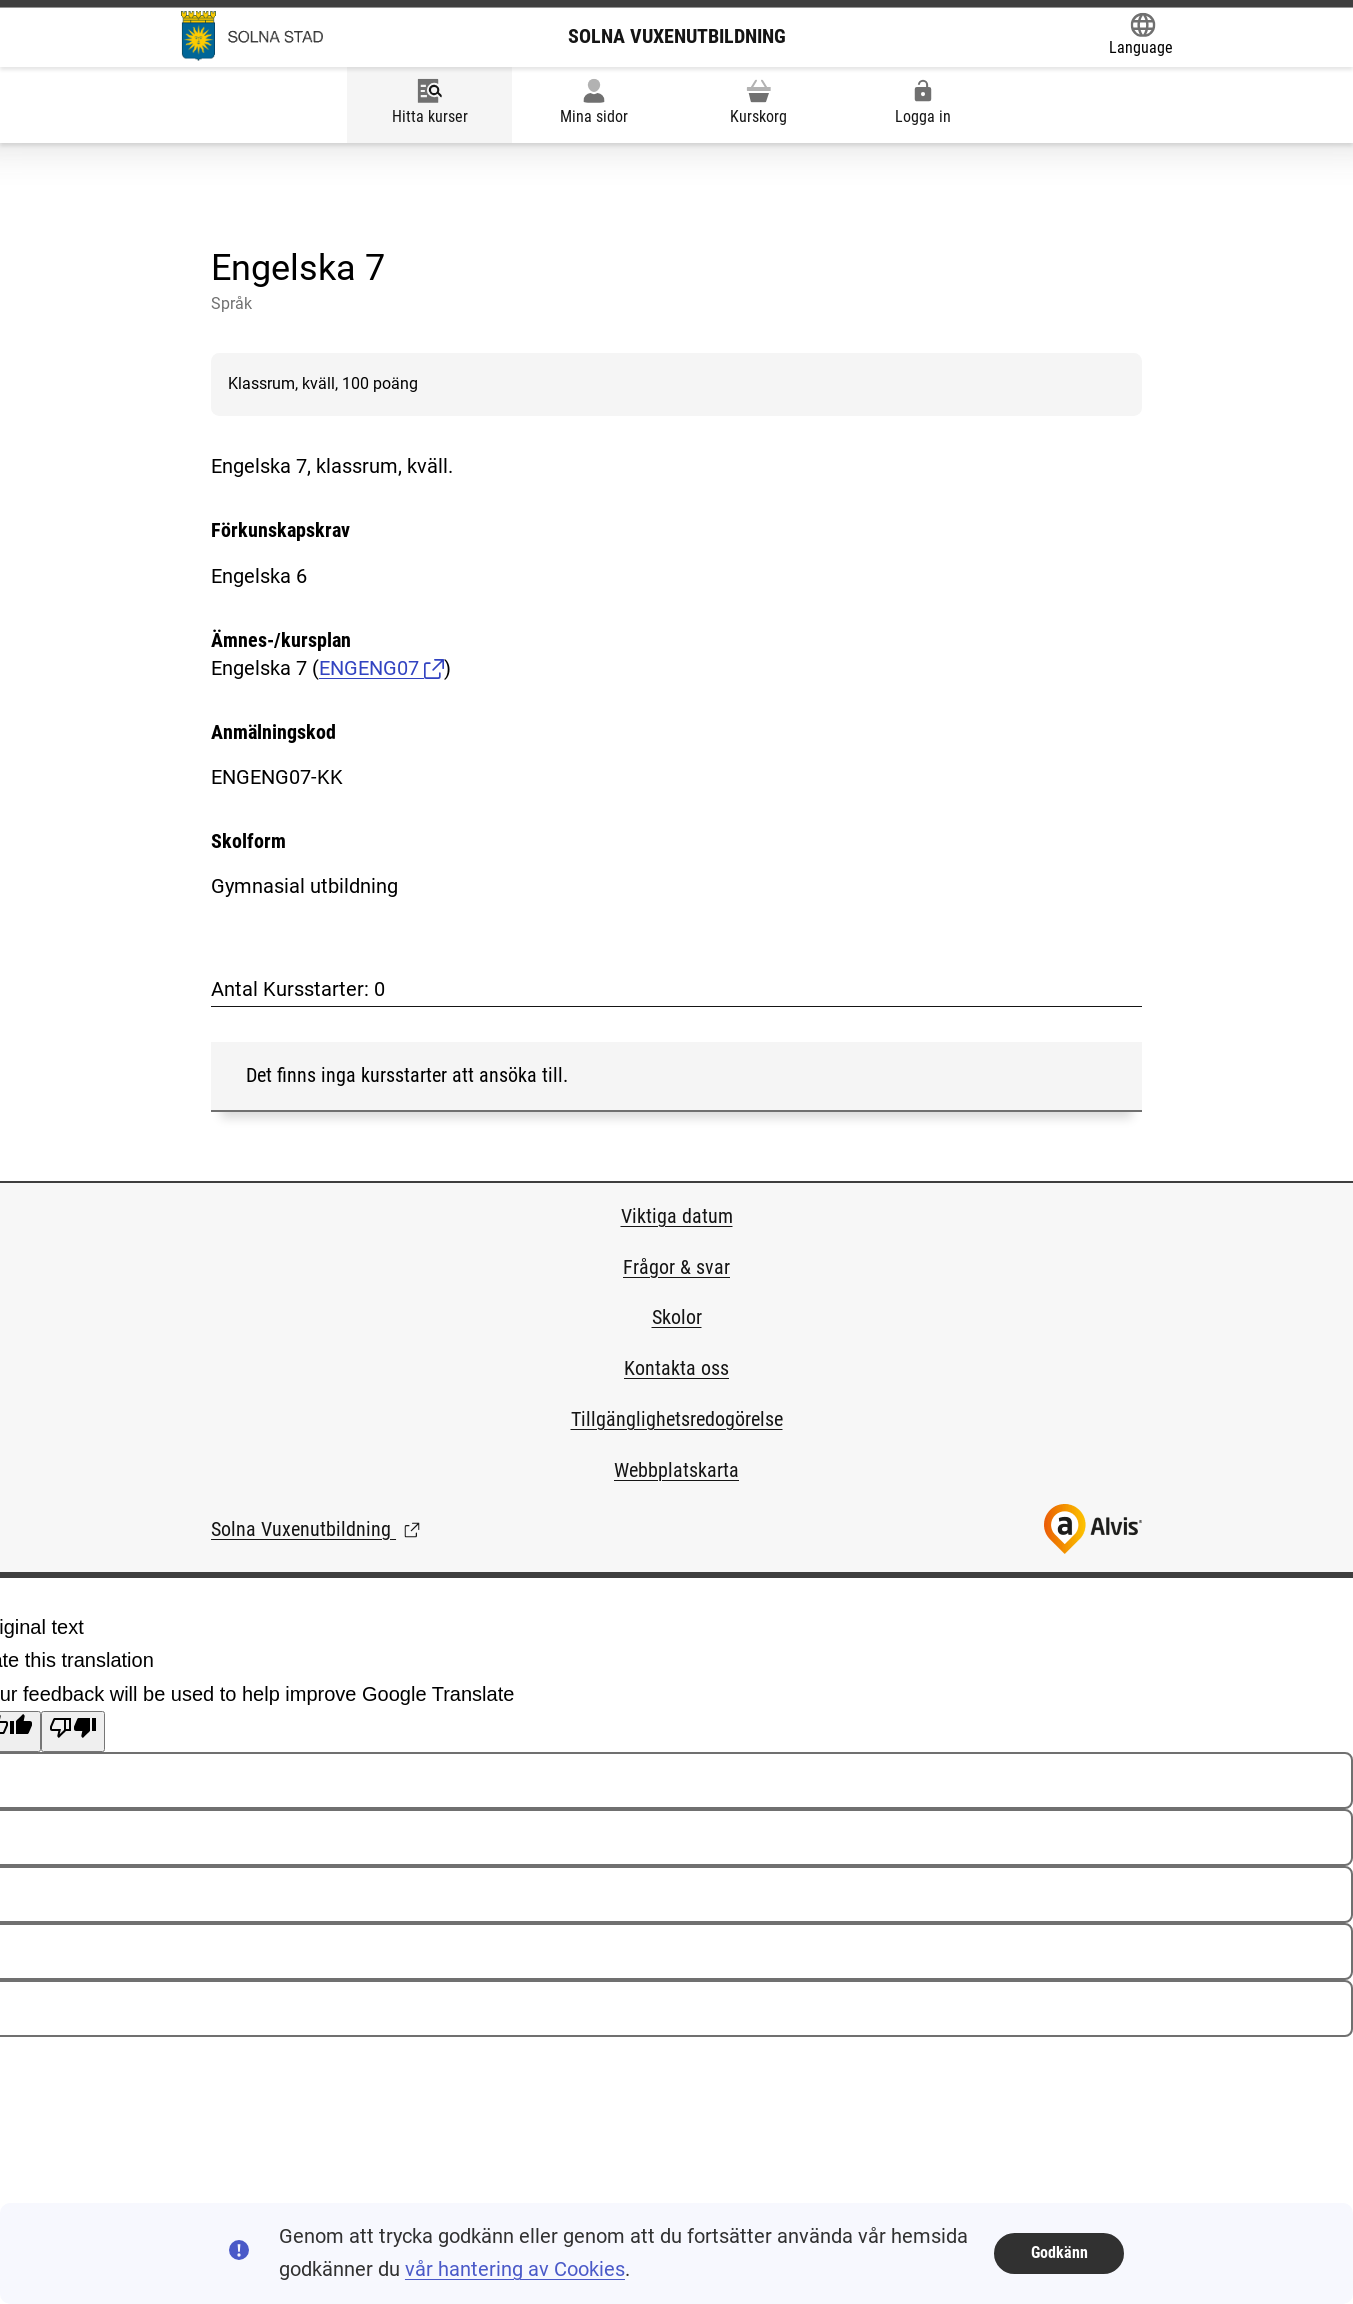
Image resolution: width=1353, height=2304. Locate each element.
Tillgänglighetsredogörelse (677, 1419)
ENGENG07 (381, 668)
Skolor (677, 1317)
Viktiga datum (677, 1216)
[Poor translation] (73, 1731)
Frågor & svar (676, 1267)
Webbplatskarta (676, 1470)
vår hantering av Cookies (515, 2269)
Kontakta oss (676, 1368)
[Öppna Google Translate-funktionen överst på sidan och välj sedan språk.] (1141, 36)
